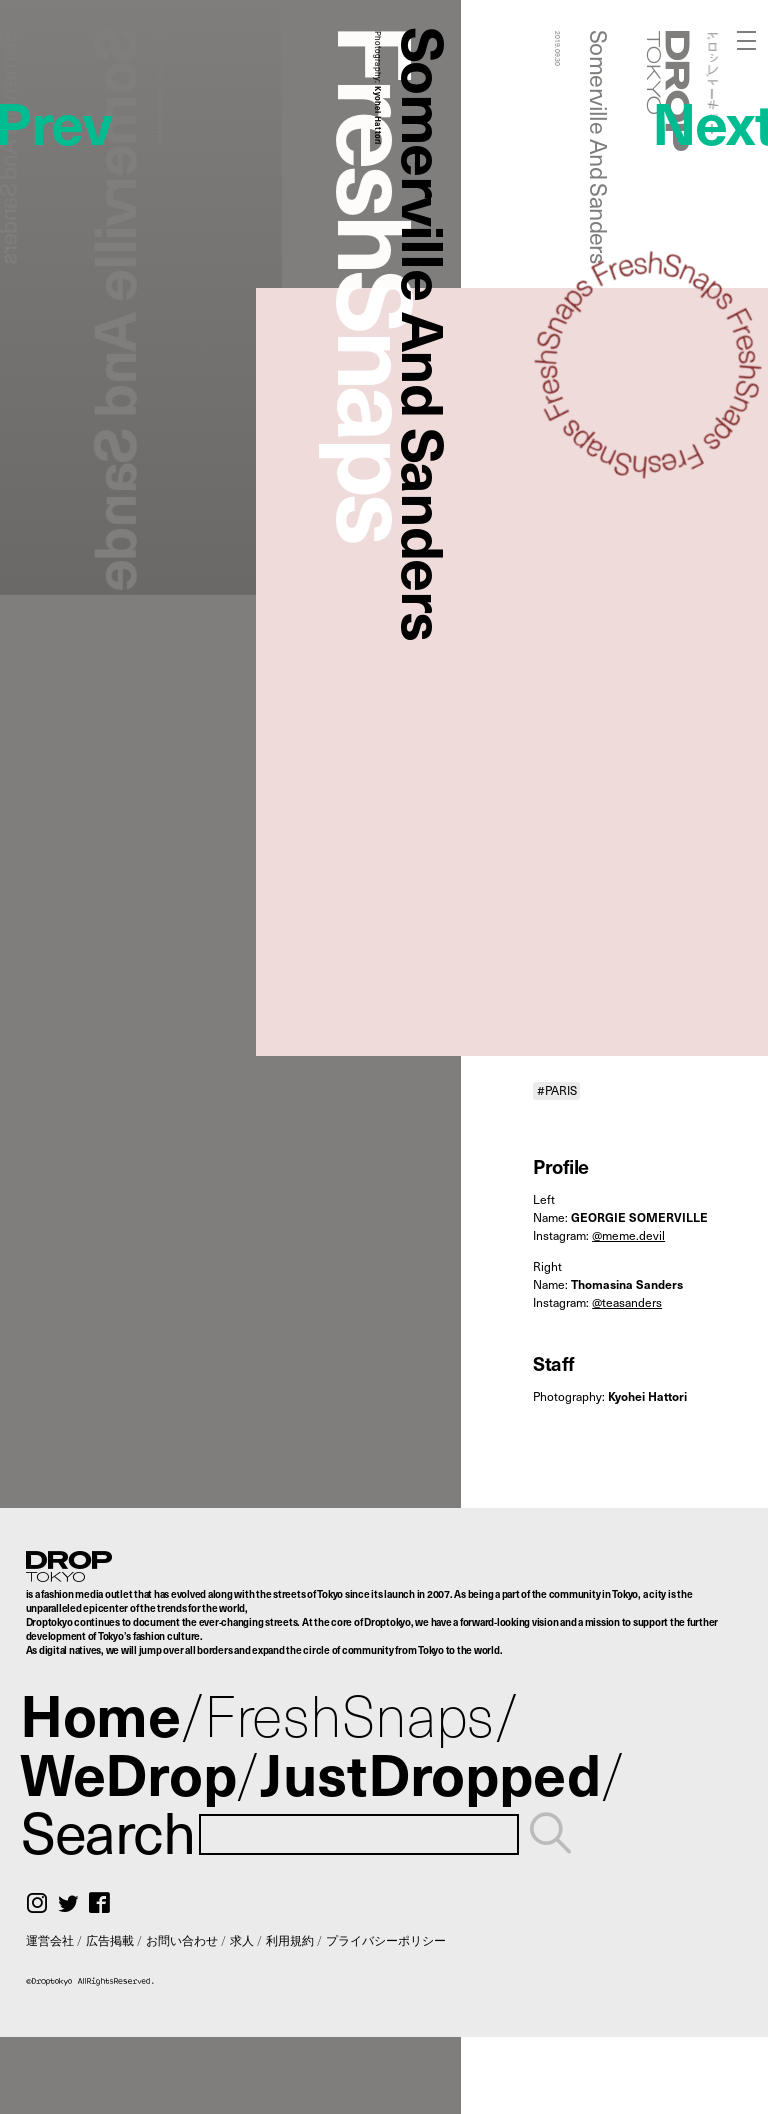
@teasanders (627, 1302)
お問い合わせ (182, 1940)
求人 (242, 1940)
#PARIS (557, 1090)
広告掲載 (110, 1940)
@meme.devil (628, 1235)
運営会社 (50, 1940)
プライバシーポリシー (386, 1940)
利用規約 (290, 1940)
